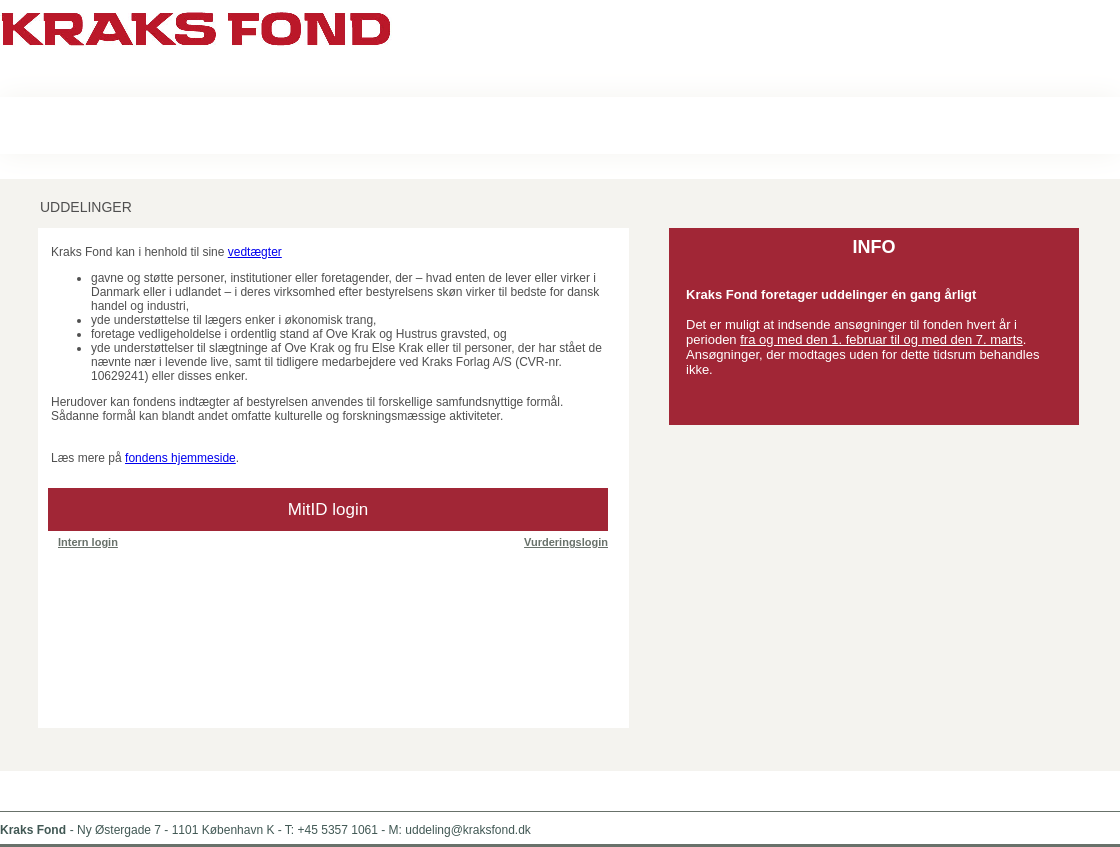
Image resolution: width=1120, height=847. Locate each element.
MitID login (328, 509)
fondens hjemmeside (180, 458)
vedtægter (255, 252)
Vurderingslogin (566, 542)
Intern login (88, 542)
